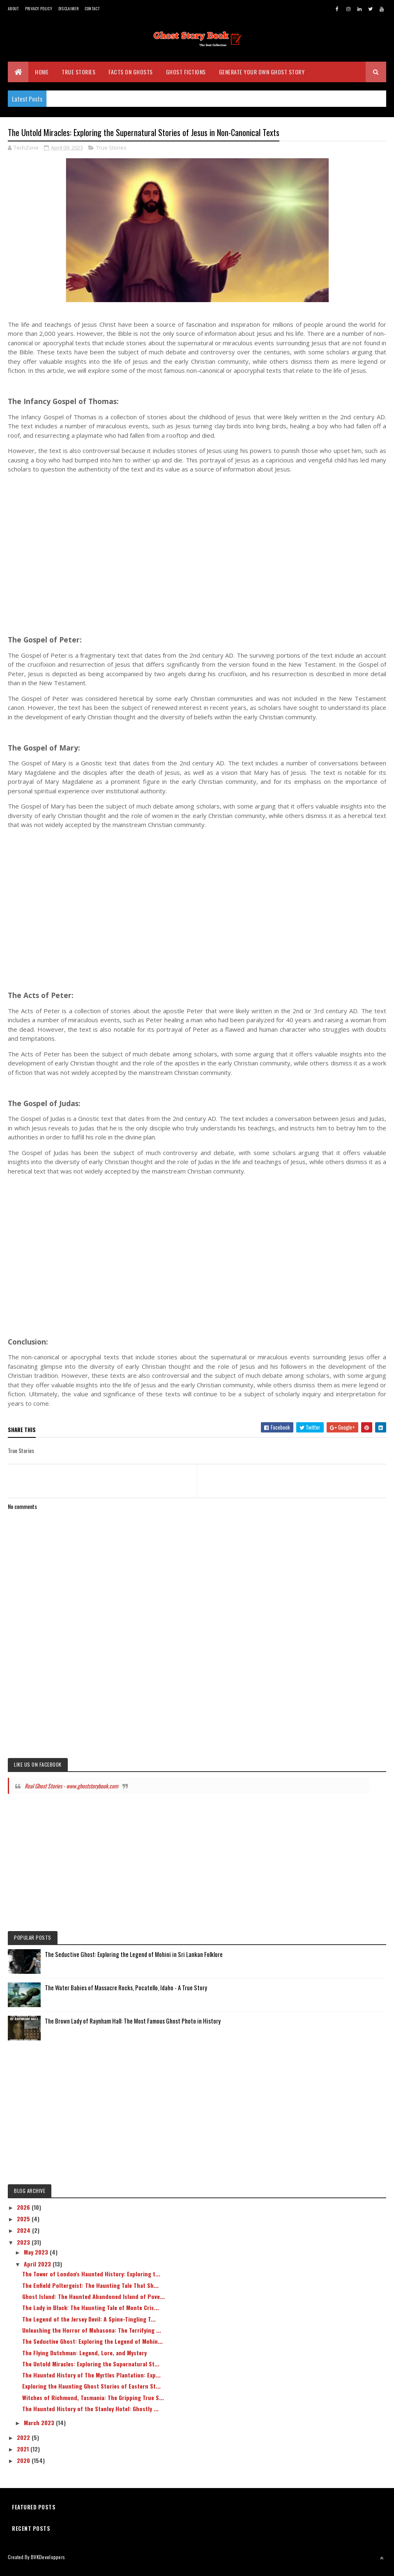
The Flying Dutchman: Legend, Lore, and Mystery (84, 2360)
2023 (24, 2250)
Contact (92, 8)
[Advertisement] (197, 554)
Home (41, 78)
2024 (24, 2238)
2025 (24, 2226)
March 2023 (40, 2430)
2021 (23, 2456)
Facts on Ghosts (130, 78)
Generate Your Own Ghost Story (262, 78)
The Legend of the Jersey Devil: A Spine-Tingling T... (89, 2326)
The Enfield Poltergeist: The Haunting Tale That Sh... (90, 2293)
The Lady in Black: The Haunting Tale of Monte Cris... (90, 2315)
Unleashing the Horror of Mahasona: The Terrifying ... (91, 2337)
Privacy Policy (38, 8)
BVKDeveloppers (48, 2564)
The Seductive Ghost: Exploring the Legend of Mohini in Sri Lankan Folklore (134, 1961)
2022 (24, 2445)
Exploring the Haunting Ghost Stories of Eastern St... (91, 2394)
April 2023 (38, 2271)
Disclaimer (68, 8)
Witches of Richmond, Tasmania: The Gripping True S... (93, 2405)
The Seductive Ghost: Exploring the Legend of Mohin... (92, 2349)
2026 (24, 2215)
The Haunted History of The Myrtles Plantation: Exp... (91, 2382)
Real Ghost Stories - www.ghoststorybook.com (71, 1793)
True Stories (78, 78)
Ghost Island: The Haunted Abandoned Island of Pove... (93, 2304)
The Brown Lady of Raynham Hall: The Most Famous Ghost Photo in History (133, 2028)
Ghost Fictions (186, 78)
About (13, 8)
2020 (24, 2468)
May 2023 (37, 2260)
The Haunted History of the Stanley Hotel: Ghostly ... (90, 2416)
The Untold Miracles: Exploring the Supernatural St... (90, 2371)
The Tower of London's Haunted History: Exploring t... (91, 2282)
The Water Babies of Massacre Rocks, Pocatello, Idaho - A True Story (126, 1995)
